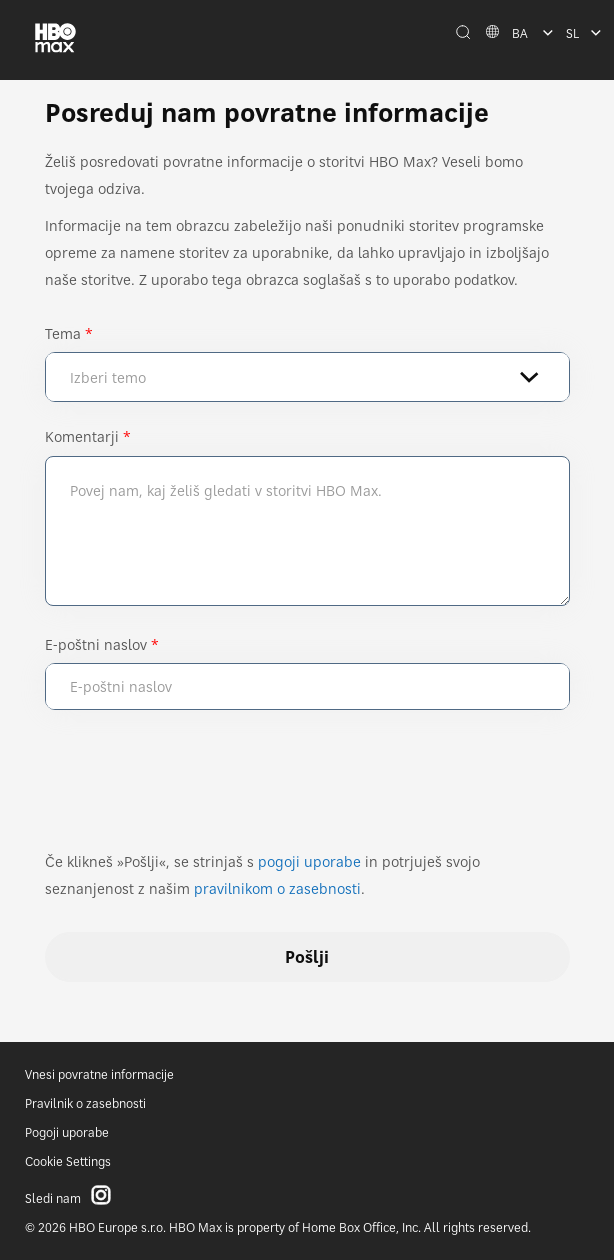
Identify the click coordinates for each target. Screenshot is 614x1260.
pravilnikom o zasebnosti (277, 888)
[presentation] (197, 789)
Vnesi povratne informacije (99, 1074)
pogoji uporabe (309, 861)
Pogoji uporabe (67, 1132)
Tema (63, 333)
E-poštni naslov (96, 644)
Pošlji (307, 957)
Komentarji (82, 436)
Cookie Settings (68, 1161)
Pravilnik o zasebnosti (85, 1103)
